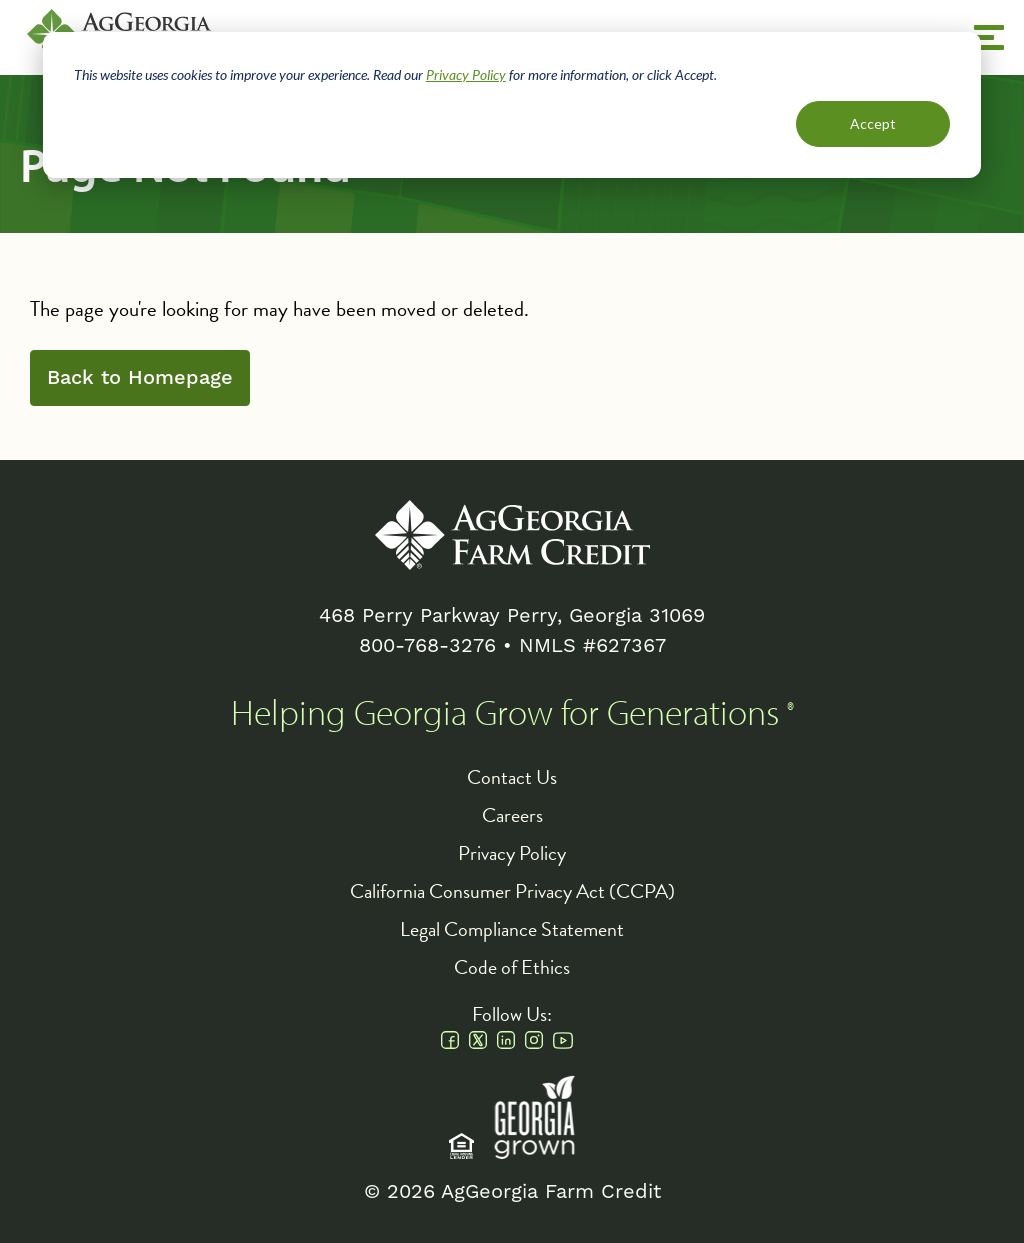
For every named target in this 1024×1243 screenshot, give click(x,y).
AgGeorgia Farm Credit (512, 535)
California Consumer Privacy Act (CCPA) (512, 891)
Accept (873, 123)
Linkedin (506, 1040)
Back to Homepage (140, 378)
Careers (512, 815)
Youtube (563, 1040)
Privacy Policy (466, 74)
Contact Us (512, 777)
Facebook (450, 1040)
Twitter (478, 1040)
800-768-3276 (427, 645)
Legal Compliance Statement (512, 929)
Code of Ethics (512, 967)
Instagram (534, 1040)
